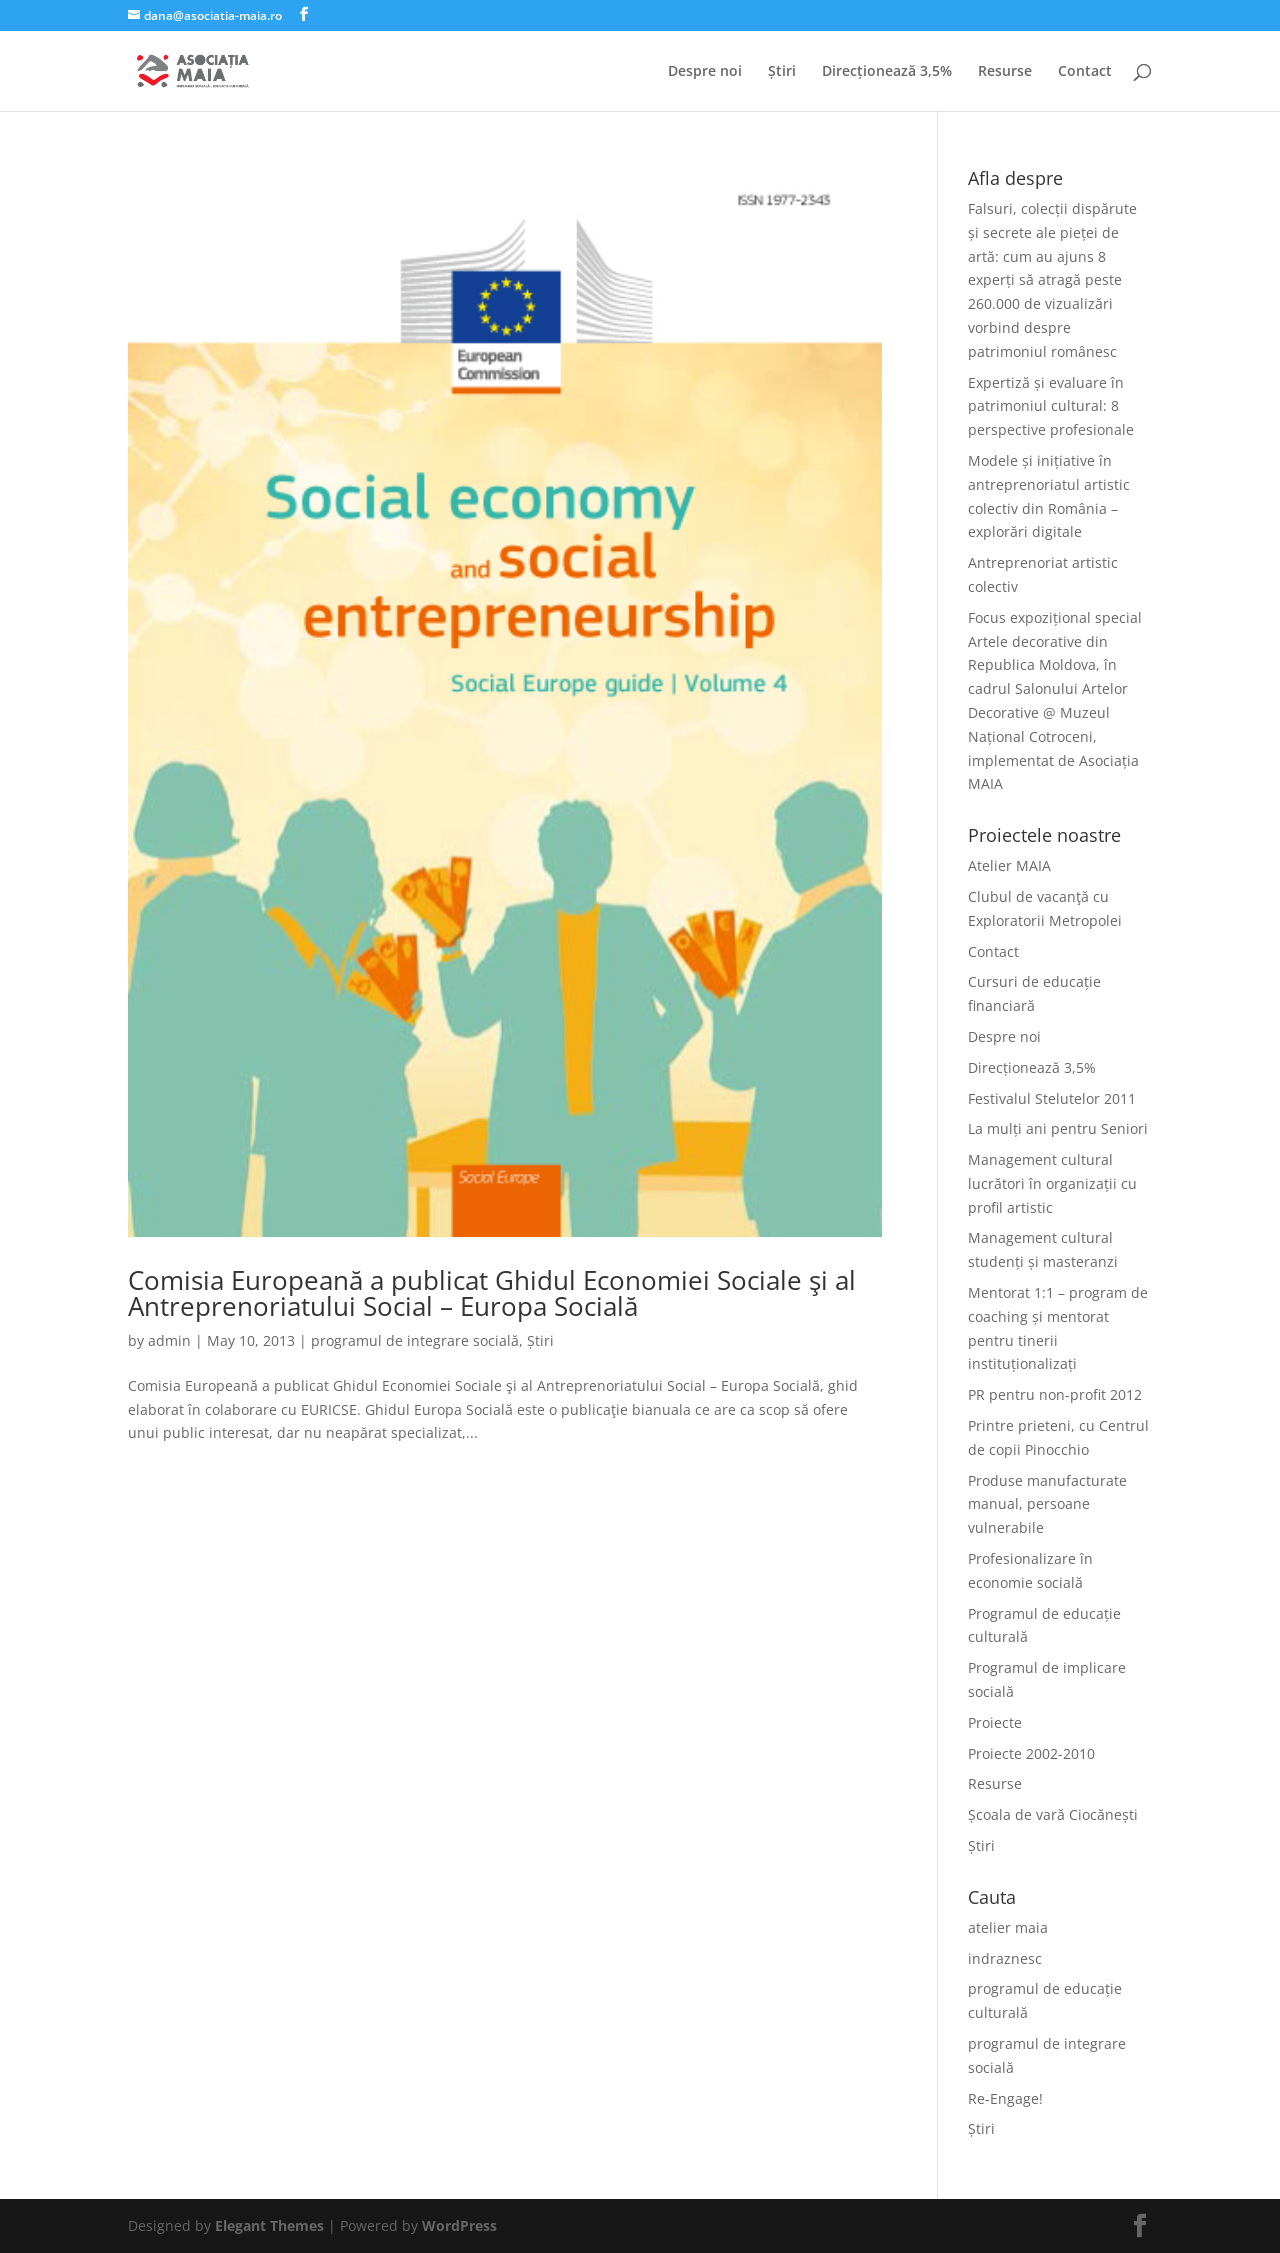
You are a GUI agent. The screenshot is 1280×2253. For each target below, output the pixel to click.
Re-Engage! (1005, 2098)
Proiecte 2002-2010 (1031, 1753)
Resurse (1005, 72)
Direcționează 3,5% (887, 72)
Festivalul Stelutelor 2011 (1052, 1098)
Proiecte (995, 1722)
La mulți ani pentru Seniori (1058, 1128)
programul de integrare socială (415, 1340)
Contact (1085, 72)
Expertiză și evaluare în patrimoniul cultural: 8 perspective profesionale (1051, 406)
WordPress (459, 2225)
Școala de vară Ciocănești (1053, 1814)
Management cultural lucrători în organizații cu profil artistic (1052, 1183)
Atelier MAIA (1009, 865)
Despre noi (705, 72)
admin (169, 1340)
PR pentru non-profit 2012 (1055, 1394)
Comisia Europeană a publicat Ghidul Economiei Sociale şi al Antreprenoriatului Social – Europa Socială (492, 1293)
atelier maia (1008, 1927)
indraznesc (1005, 1958)
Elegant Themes (269, 2225)
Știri (782, 72)
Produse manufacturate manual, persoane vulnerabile (1047, 1504)
